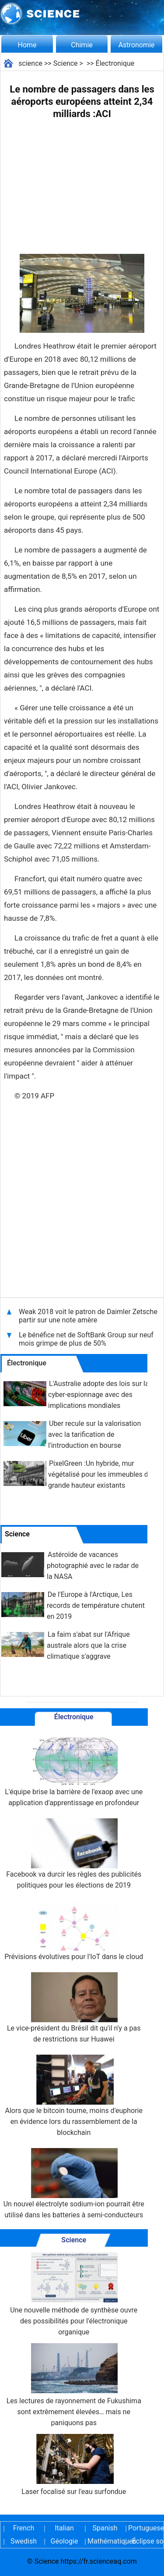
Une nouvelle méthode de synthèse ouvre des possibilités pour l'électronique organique (73, 2294)
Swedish (23, 2541)
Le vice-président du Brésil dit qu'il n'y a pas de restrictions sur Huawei (74, 2007)
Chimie (82, 45)
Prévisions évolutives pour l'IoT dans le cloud (73, 1931)
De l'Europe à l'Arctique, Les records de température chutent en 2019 (96, 1605)
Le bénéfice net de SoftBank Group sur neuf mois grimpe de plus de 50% (86, 1339)
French (23, 2528)
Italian (64, 2528)
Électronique (115, 63)
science (30, 63)
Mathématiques (104, 2541)
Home (26, 45)
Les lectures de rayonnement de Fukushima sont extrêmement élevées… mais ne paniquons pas (74, 2385)
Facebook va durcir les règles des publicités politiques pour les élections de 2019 (73, 1853)
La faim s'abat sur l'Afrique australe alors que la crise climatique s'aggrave (88, 1645)
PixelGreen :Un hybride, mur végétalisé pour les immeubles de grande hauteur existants (100, 1474)
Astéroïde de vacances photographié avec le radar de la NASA (93, 1565)
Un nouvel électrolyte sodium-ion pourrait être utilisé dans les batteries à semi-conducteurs (73, 2183)
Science (65, 63)
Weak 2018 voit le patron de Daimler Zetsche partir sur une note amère (88, 1316)
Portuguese (145, 2528)
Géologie (64, 2541)
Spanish (105, 2528)
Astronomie (137, 45)
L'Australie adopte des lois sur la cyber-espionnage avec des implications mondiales (98, 1394)
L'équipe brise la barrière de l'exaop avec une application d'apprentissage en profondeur (74, 1771)
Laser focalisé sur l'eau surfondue (73, 2465)
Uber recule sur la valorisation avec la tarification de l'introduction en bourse (94, 1434)
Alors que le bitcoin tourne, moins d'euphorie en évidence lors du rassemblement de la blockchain (74, 2096)
